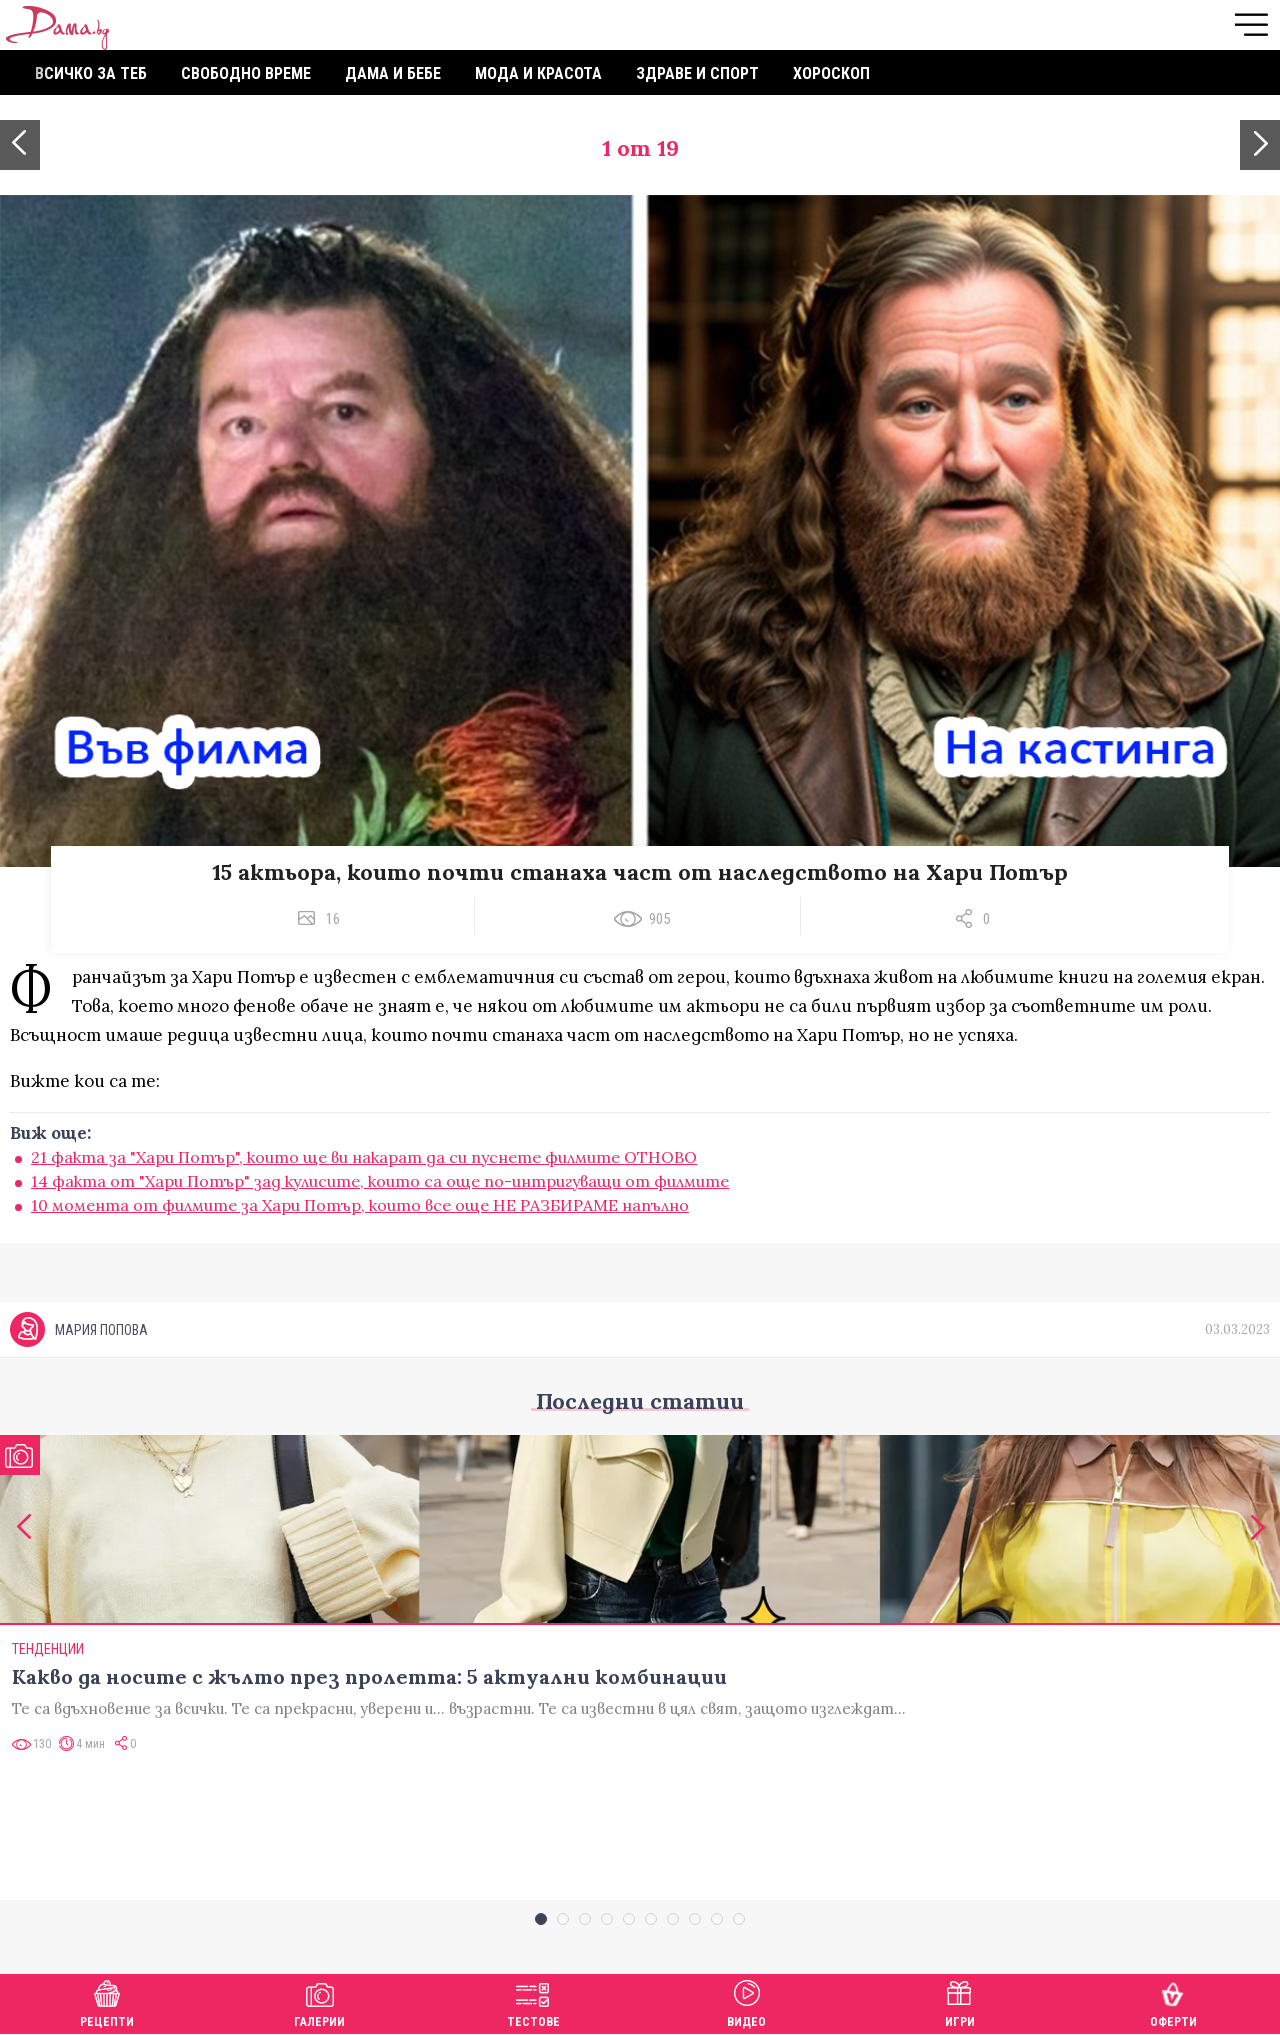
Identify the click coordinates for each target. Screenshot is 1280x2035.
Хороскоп (831, 73)
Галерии (319, 2001)
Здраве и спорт (697, 73)
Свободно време (246, 73)
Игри (960, 2001)
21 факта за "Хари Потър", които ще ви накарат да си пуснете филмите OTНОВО (364, 1157)
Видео (746, 2001)
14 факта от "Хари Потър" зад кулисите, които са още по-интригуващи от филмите (380, 1181)
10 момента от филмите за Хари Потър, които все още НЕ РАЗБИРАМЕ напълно (360, 1205)
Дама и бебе (393, 73)
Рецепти (107, 2001)
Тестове (533, 2001)
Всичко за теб (91, 73)
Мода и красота (538, 73)
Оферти (1173, 2001)
